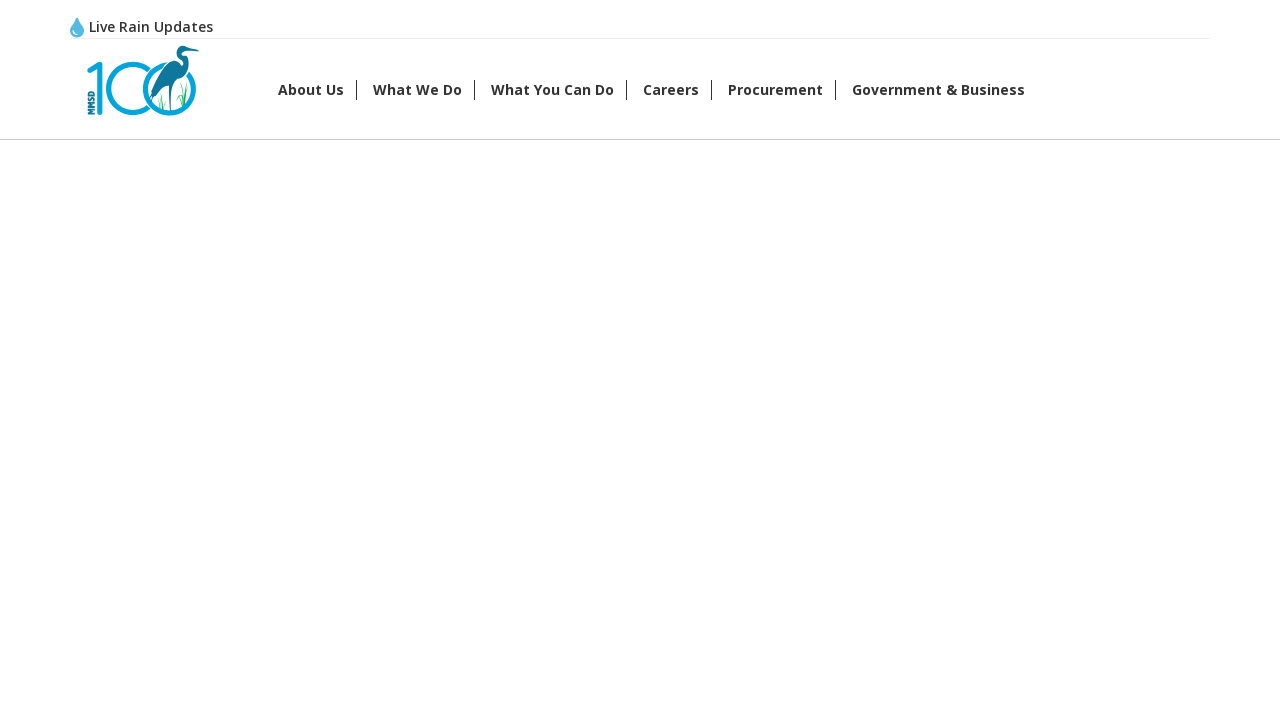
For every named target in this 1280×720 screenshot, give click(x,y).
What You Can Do (552, 89)
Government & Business (938, 89)
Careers (671, 89)
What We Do (417, 89)
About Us (311, 89)
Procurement (775, 89)
